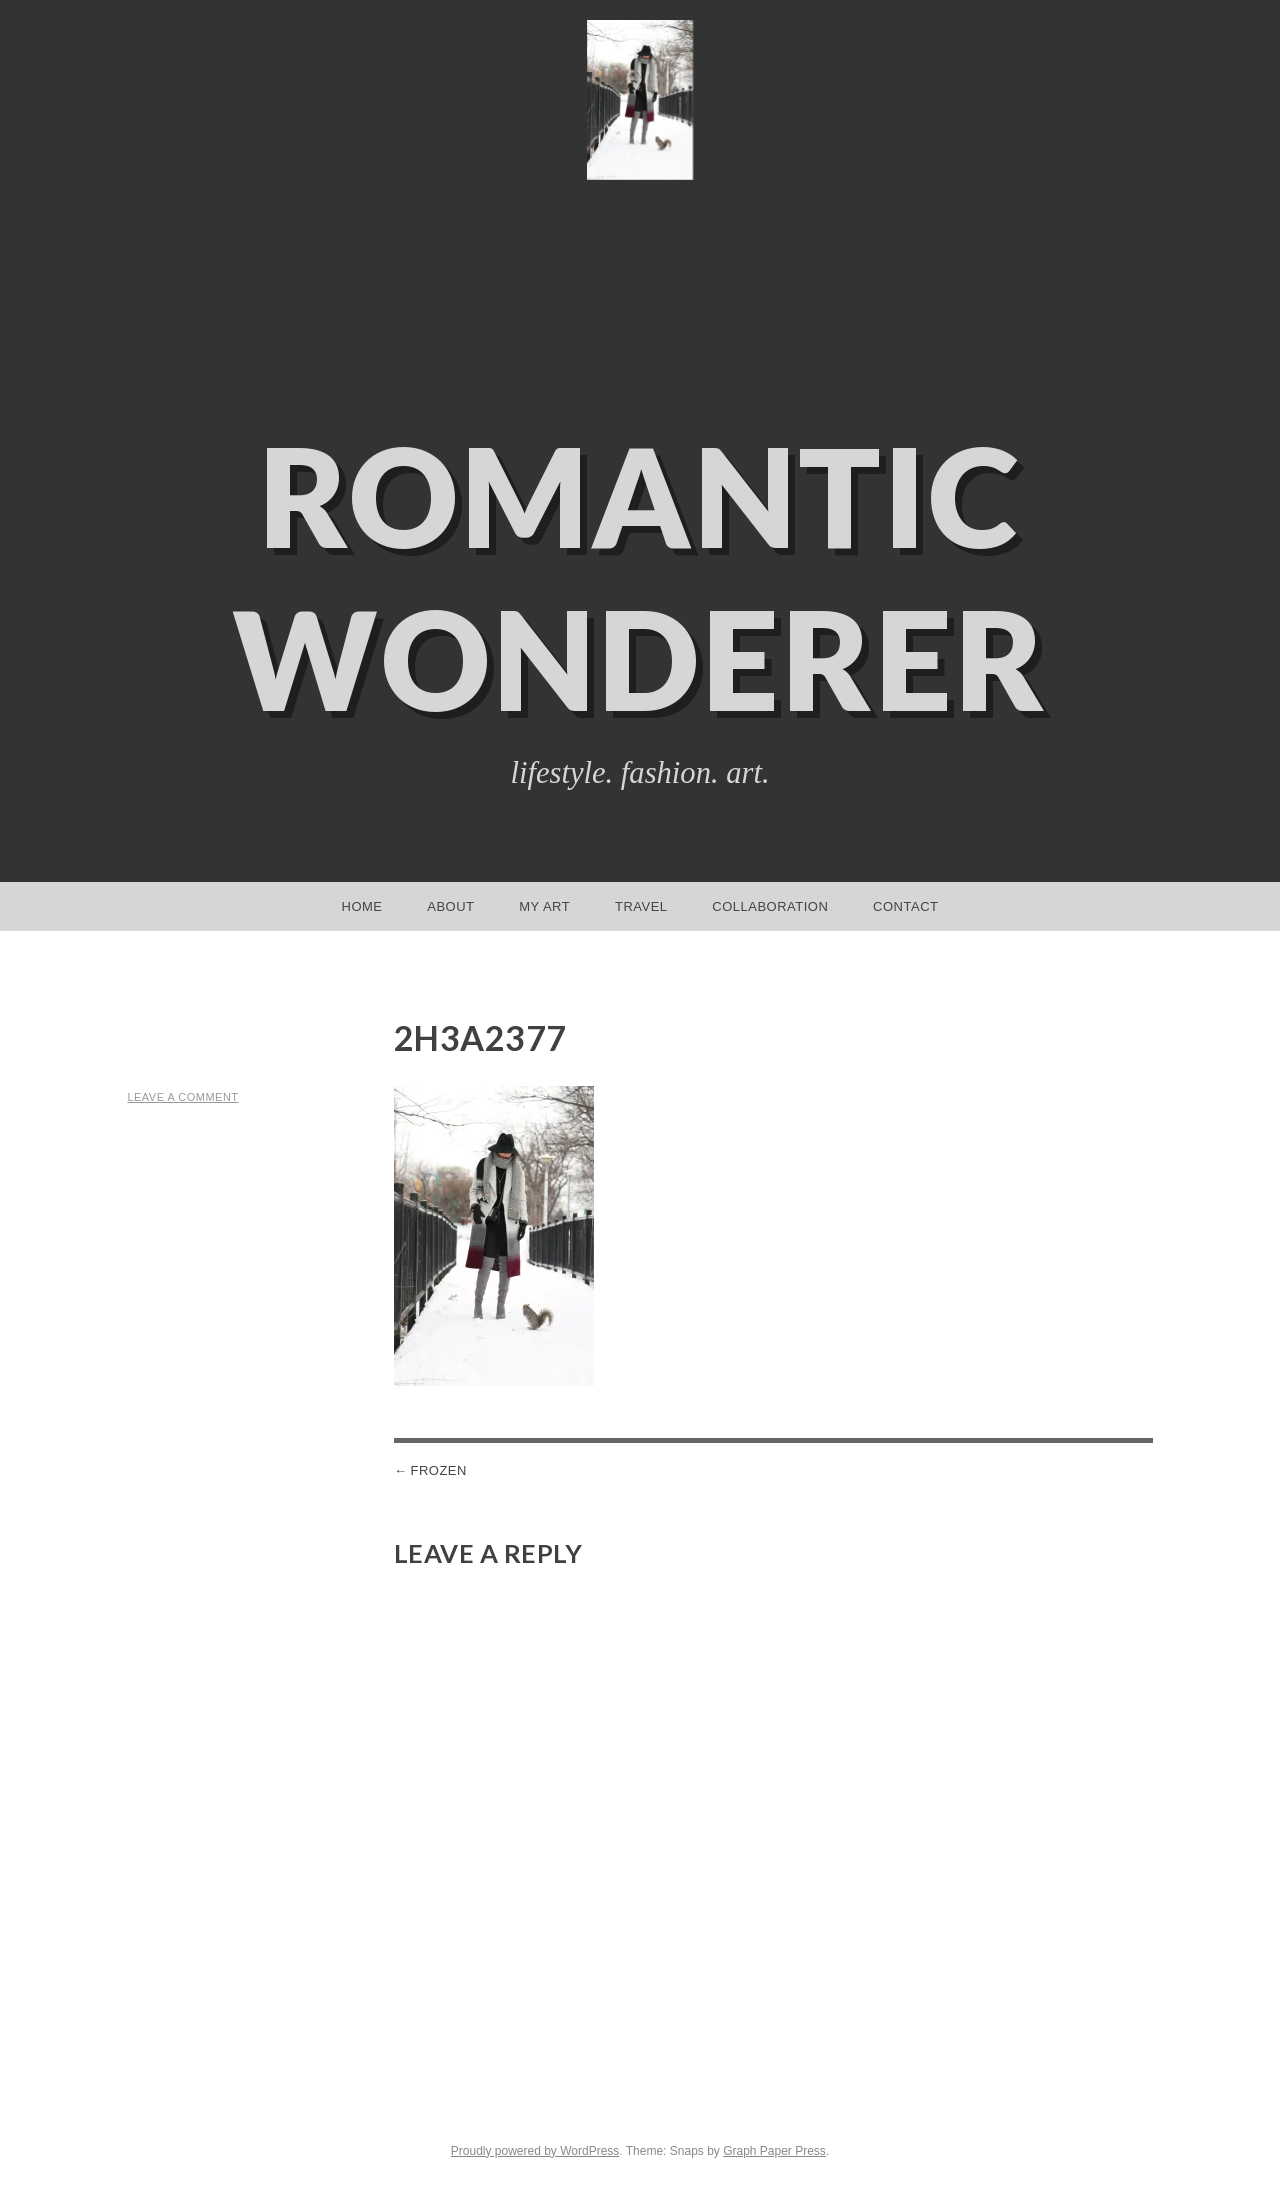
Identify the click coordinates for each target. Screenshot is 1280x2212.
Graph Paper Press (774, 2151)
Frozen (438, 1470)
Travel (641, 906)
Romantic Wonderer (640, 577)
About (450, 906)
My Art (544, 906)
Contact (905, 906)
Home (362, 906)
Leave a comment (182, 1097)
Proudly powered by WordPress (535, 2151)
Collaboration (770, 906)
